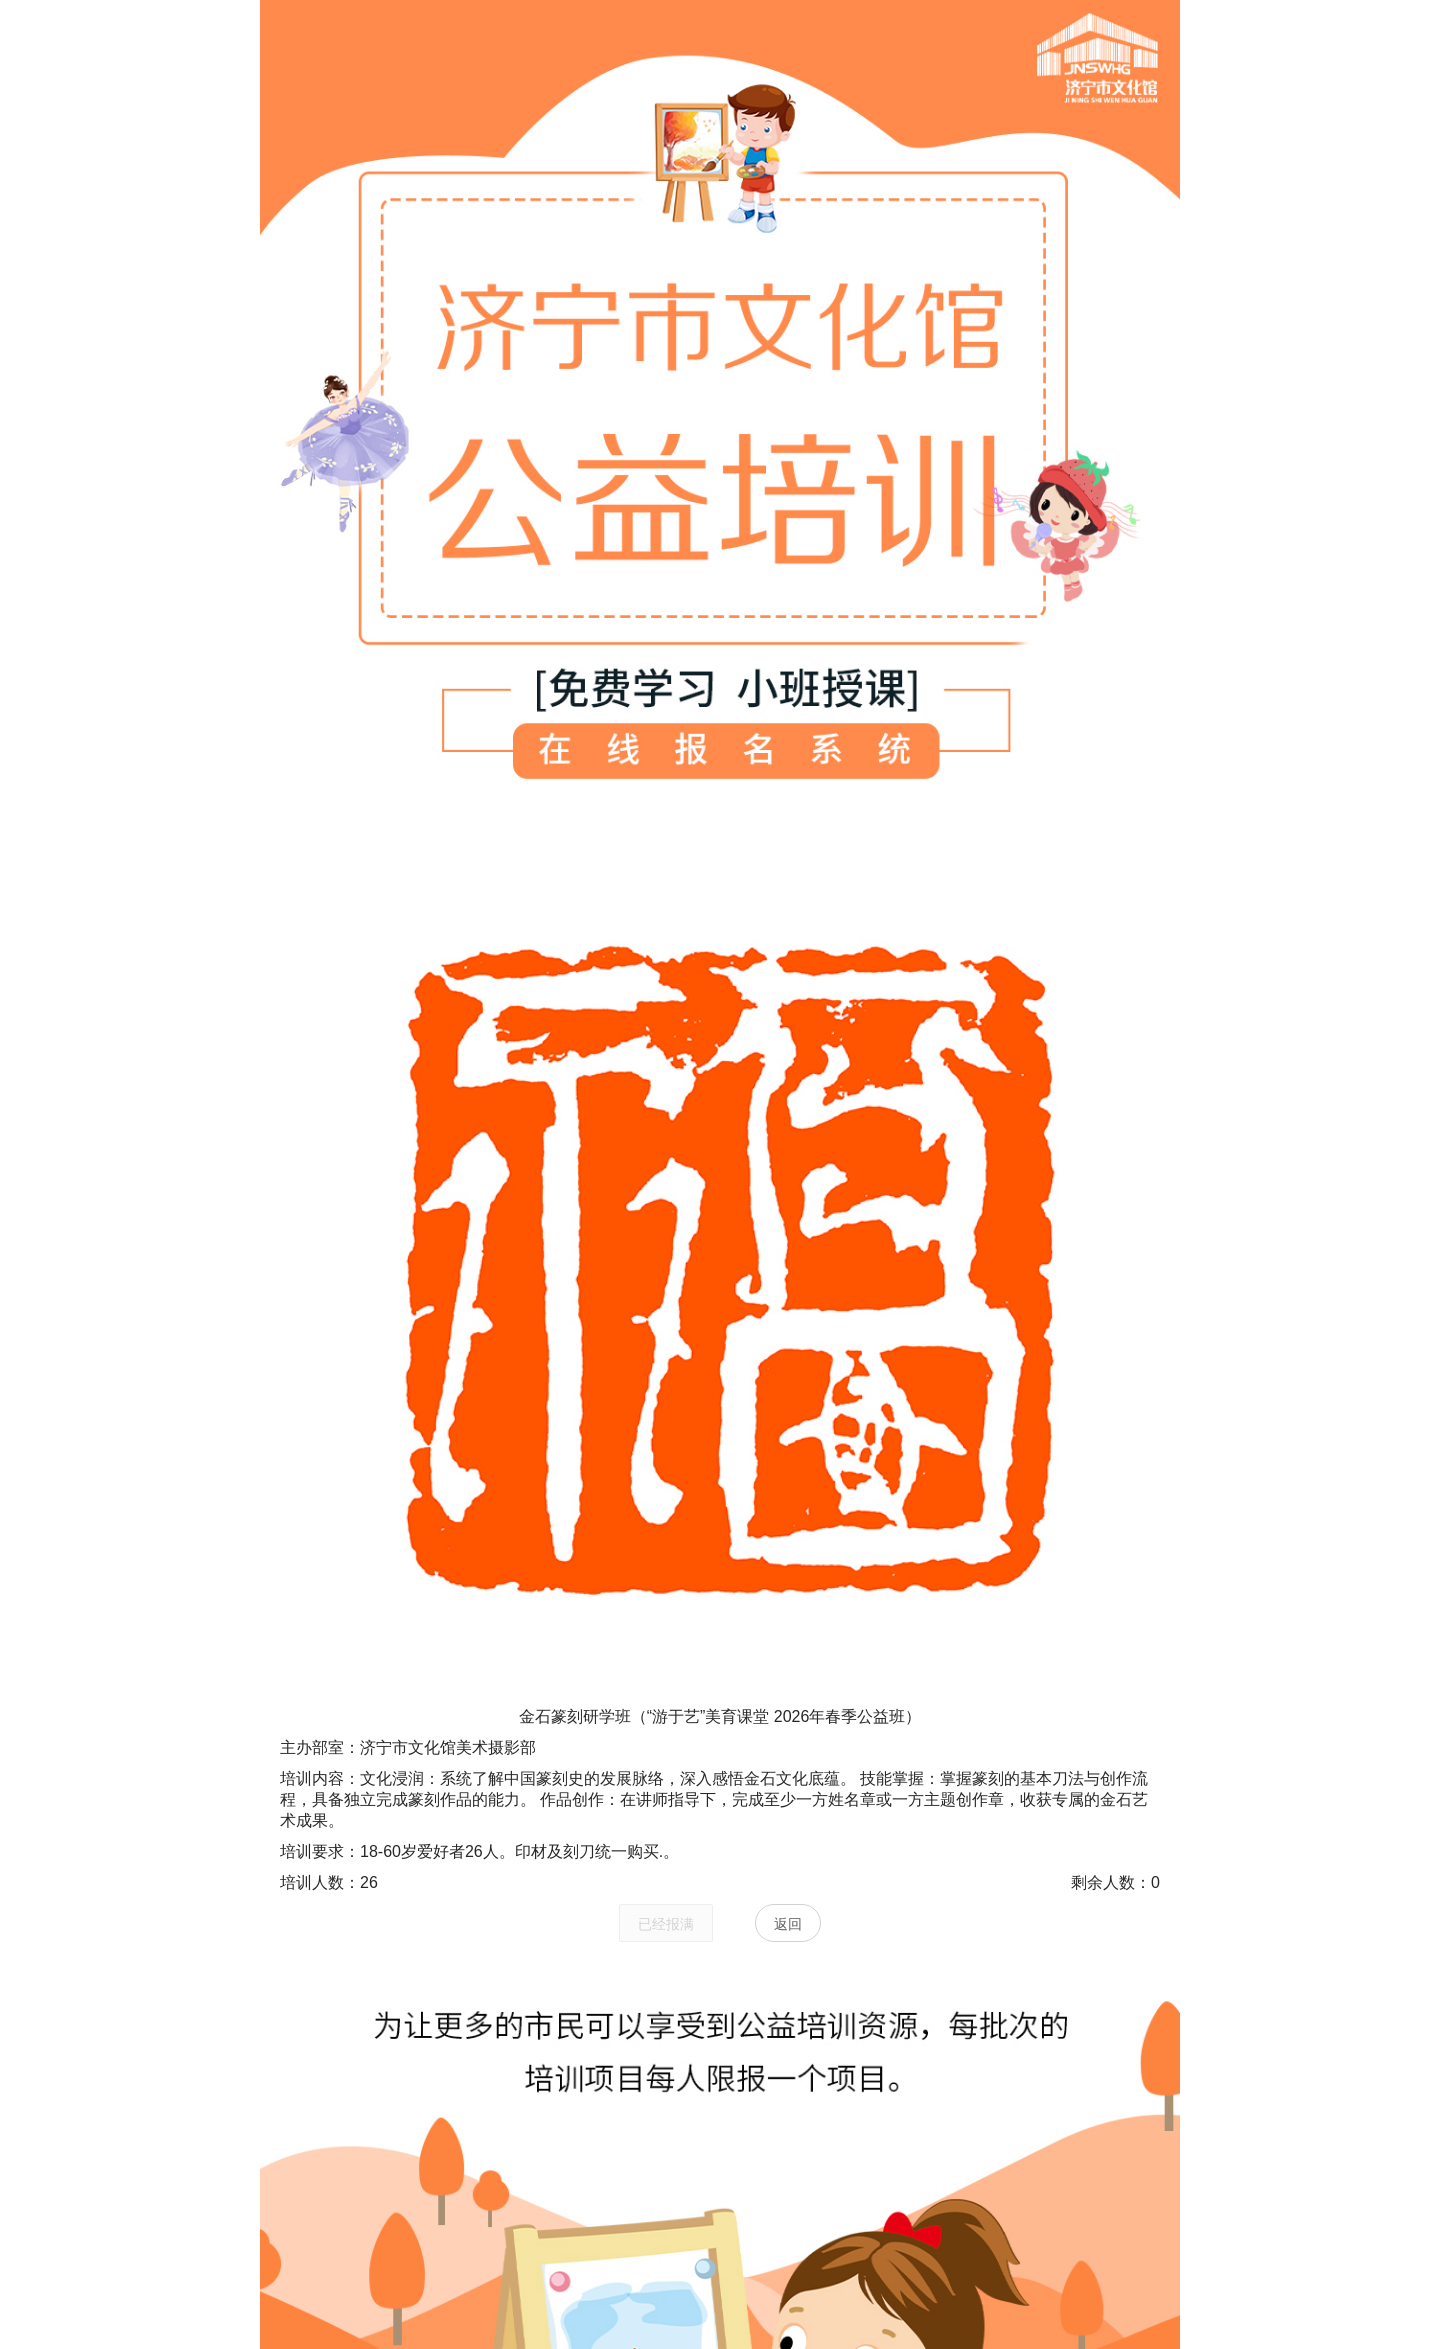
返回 (788, 1924)
